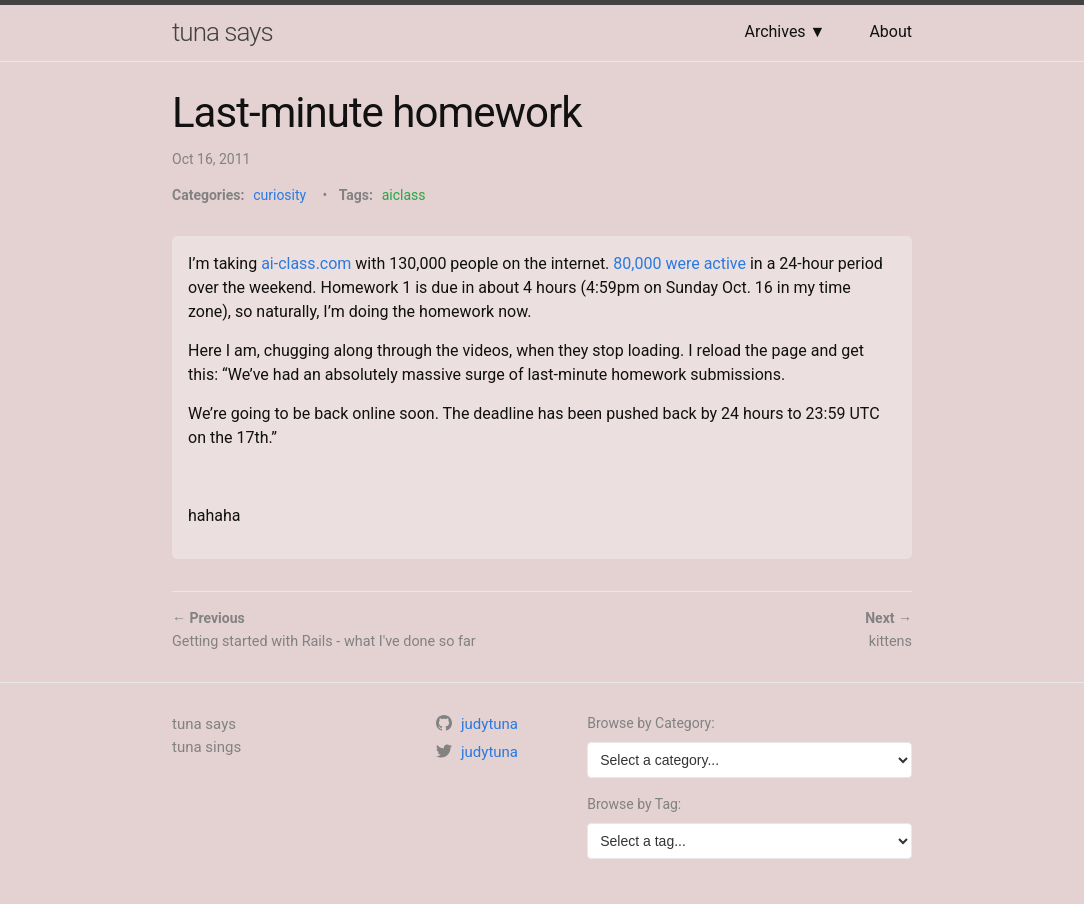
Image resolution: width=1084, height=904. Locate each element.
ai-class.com (306, 263)
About (890, 31)
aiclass (404, 195)
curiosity (279, 195)
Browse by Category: (650, 723)
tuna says (222, 32)
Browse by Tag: (634, 804)
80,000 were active (679, 263)
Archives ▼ (784, 31)
